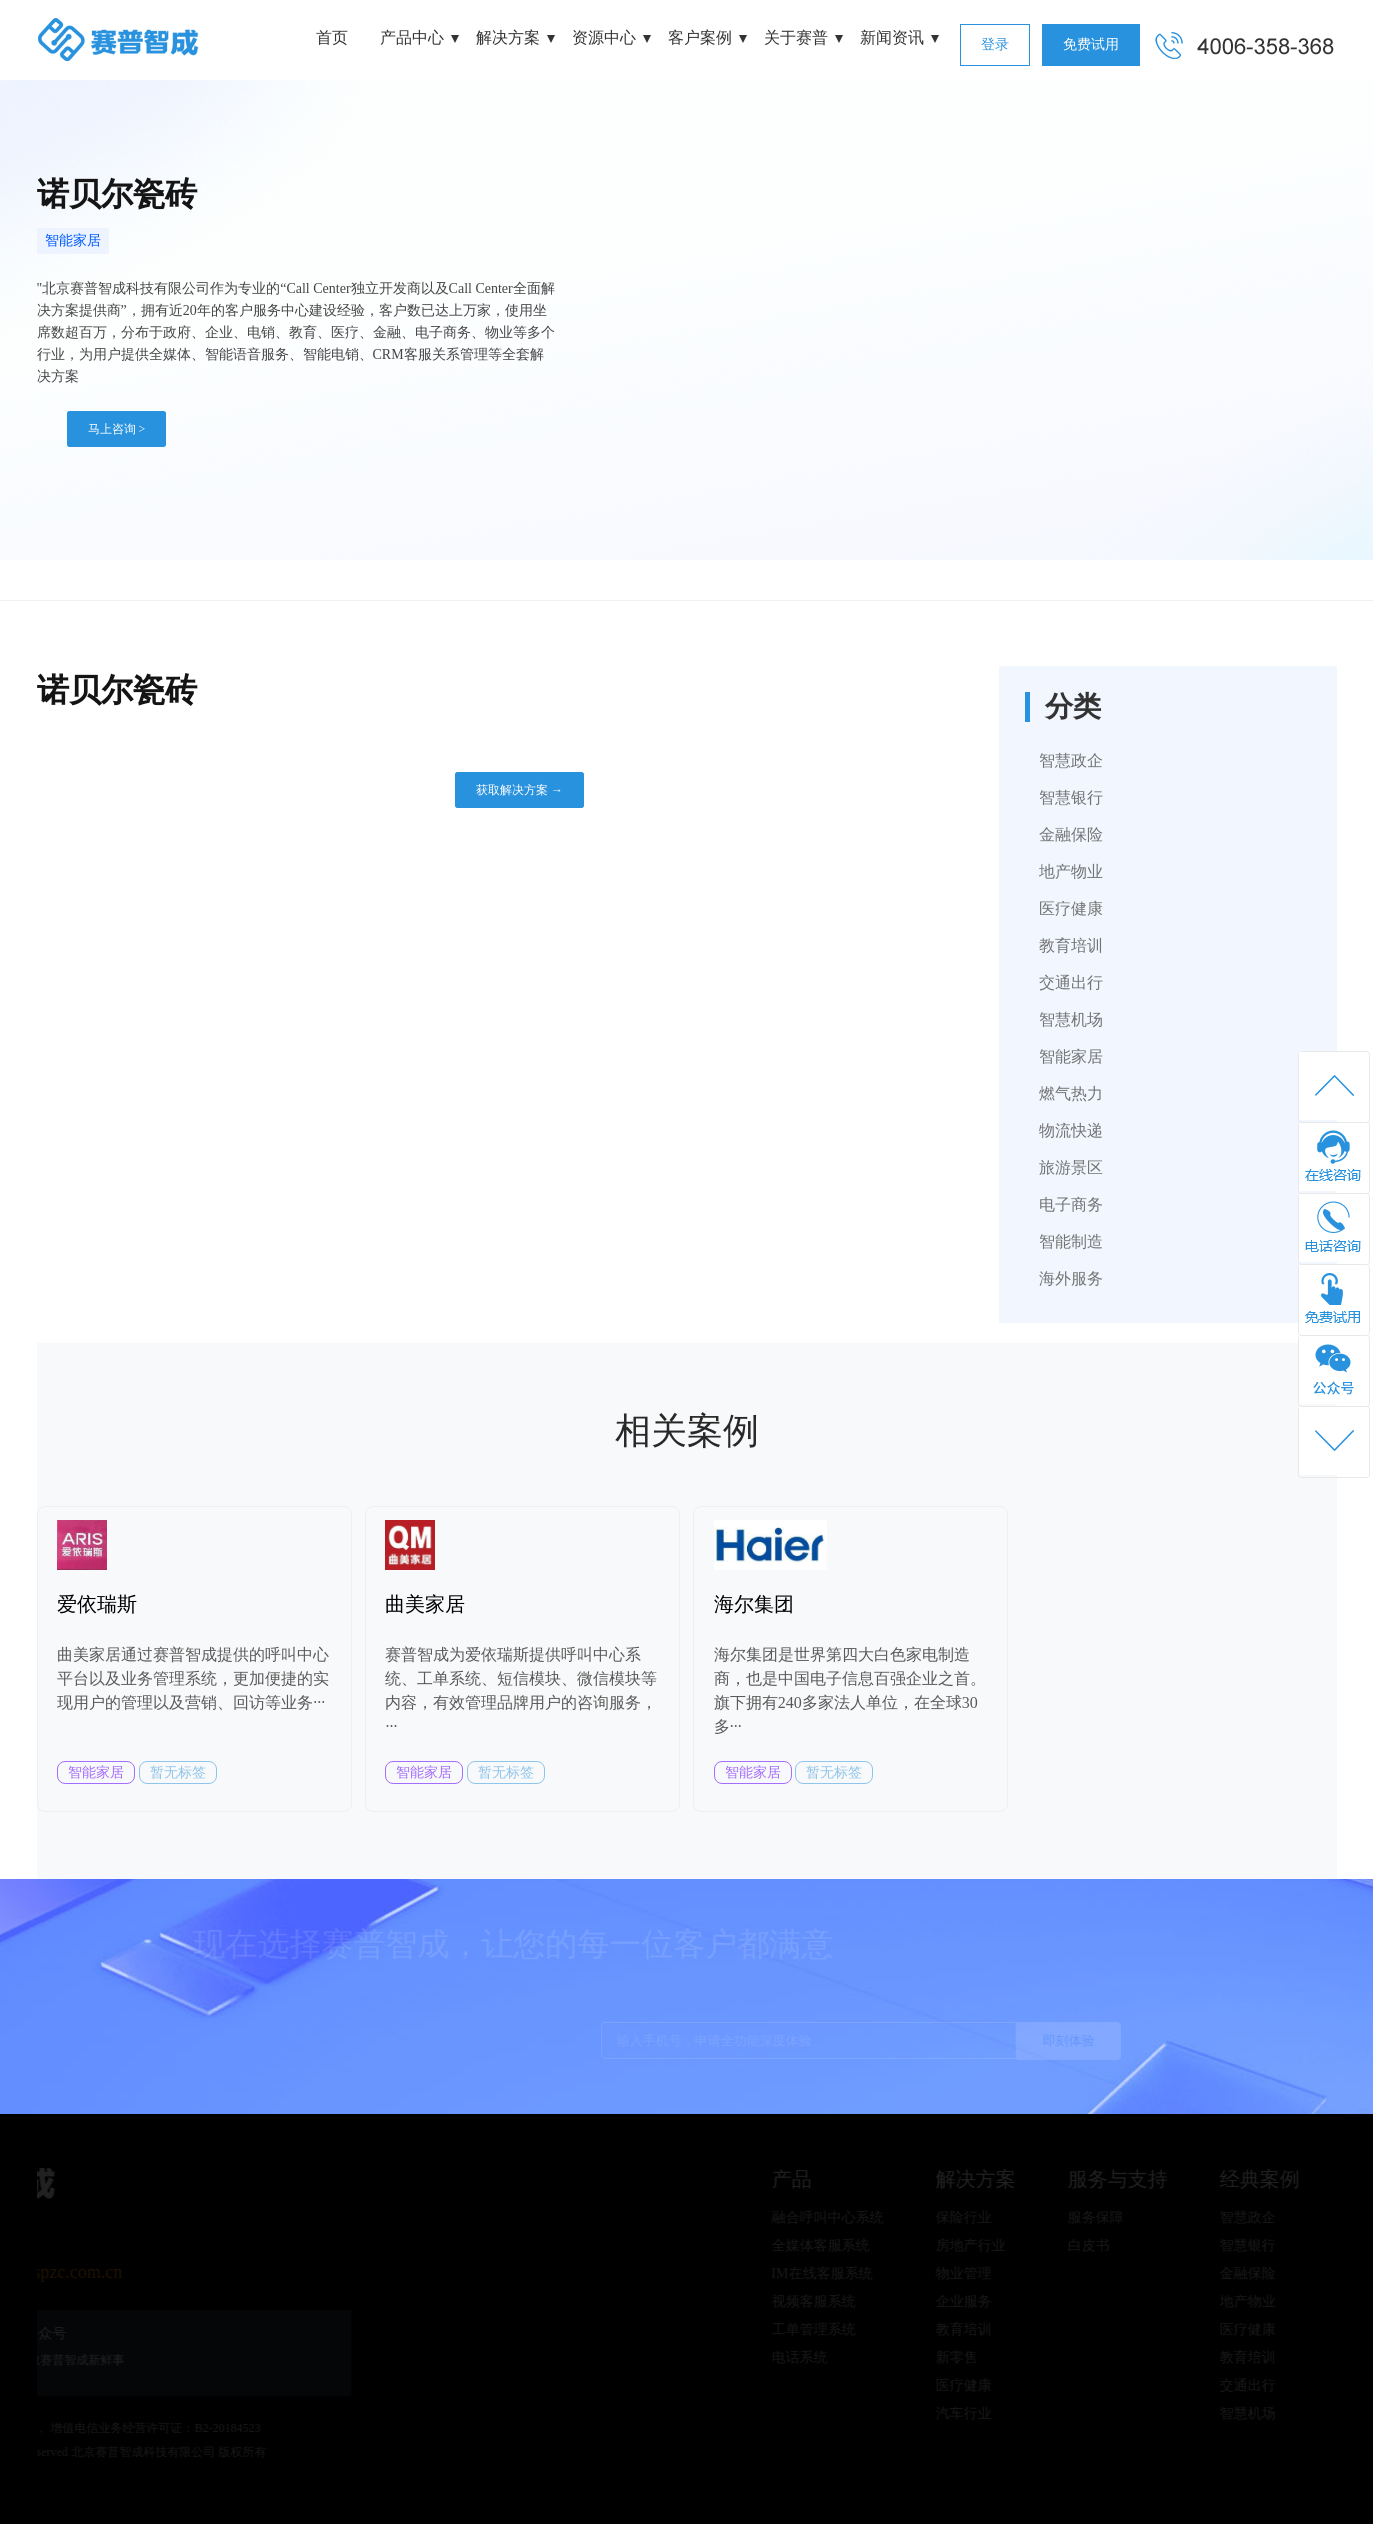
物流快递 (1071, 1130)
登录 (995, 44)
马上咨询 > (117, 429)
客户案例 (700, 37)
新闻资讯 (892, 37)
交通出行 (1071, 982)
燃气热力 (1071, 1093)
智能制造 (1071, 1241)
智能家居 (73, 240)
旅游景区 (1071, 1167)
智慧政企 (1071, 760)
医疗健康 (1071, 908)
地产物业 (1071, 871)
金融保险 (1071, 834)
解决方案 (508, 37)
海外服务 (1071, 1278)
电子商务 (1071, 1204)
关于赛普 (796, 37)
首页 (332, 37)
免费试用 (1091, 44)
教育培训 (1071, 945)
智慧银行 (1071, 797)
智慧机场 (1071, 1019)
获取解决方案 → (519, 790)
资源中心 (604, 37)
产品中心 (412, 37)
